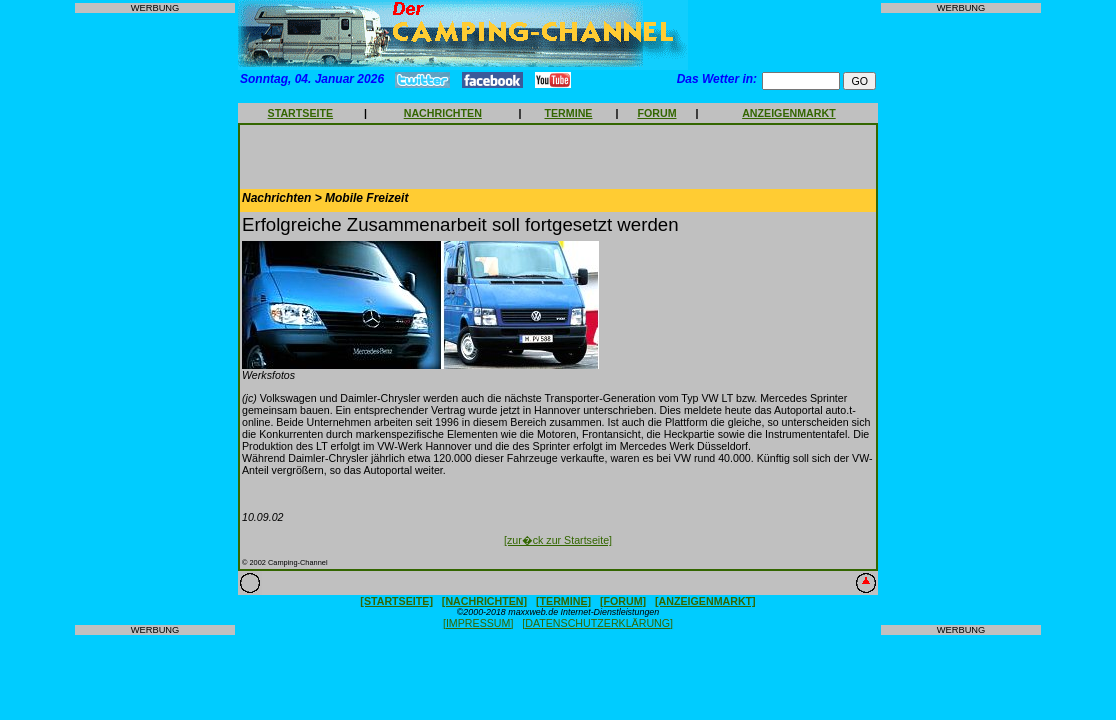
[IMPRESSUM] (478, 623)
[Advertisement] (155, 319)
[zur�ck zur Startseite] (558, 540)
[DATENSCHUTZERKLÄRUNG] (597, 623)
